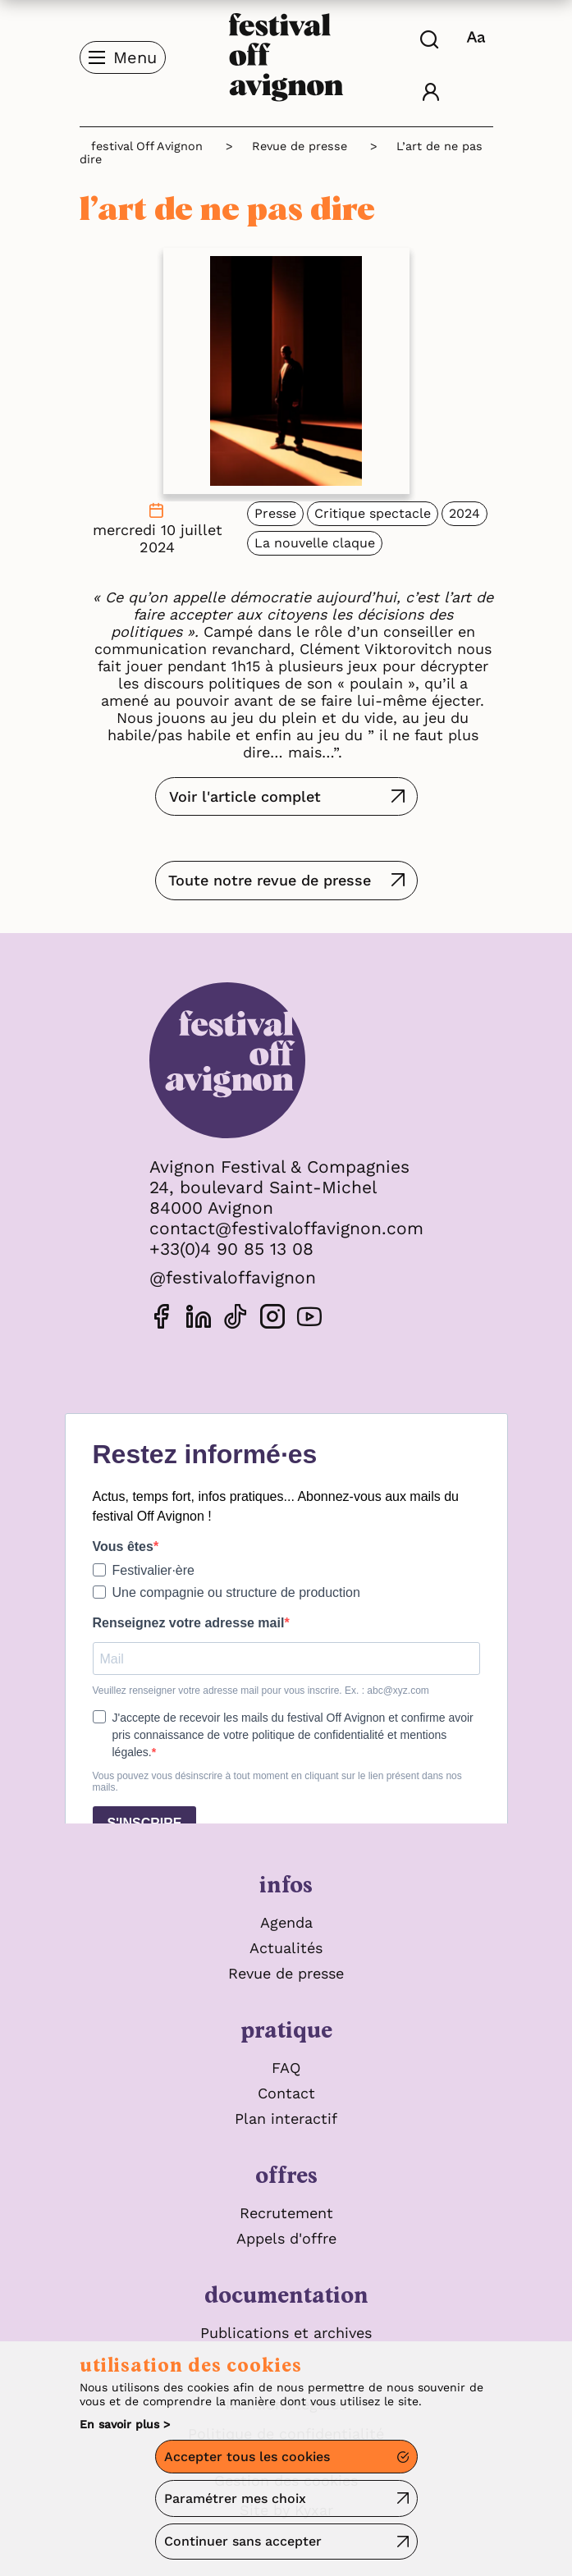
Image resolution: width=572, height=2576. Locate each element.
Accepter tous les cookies (247, 2456)
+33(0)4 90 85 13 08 (231, 1248)
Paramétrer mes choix (235, 2498)
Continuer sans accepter (243, 2541)
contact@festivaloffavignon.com (286, 1228)
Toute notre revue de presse (269, 880)
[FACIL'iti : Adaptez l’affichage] (478, 37)
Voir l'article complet (245, 796)
